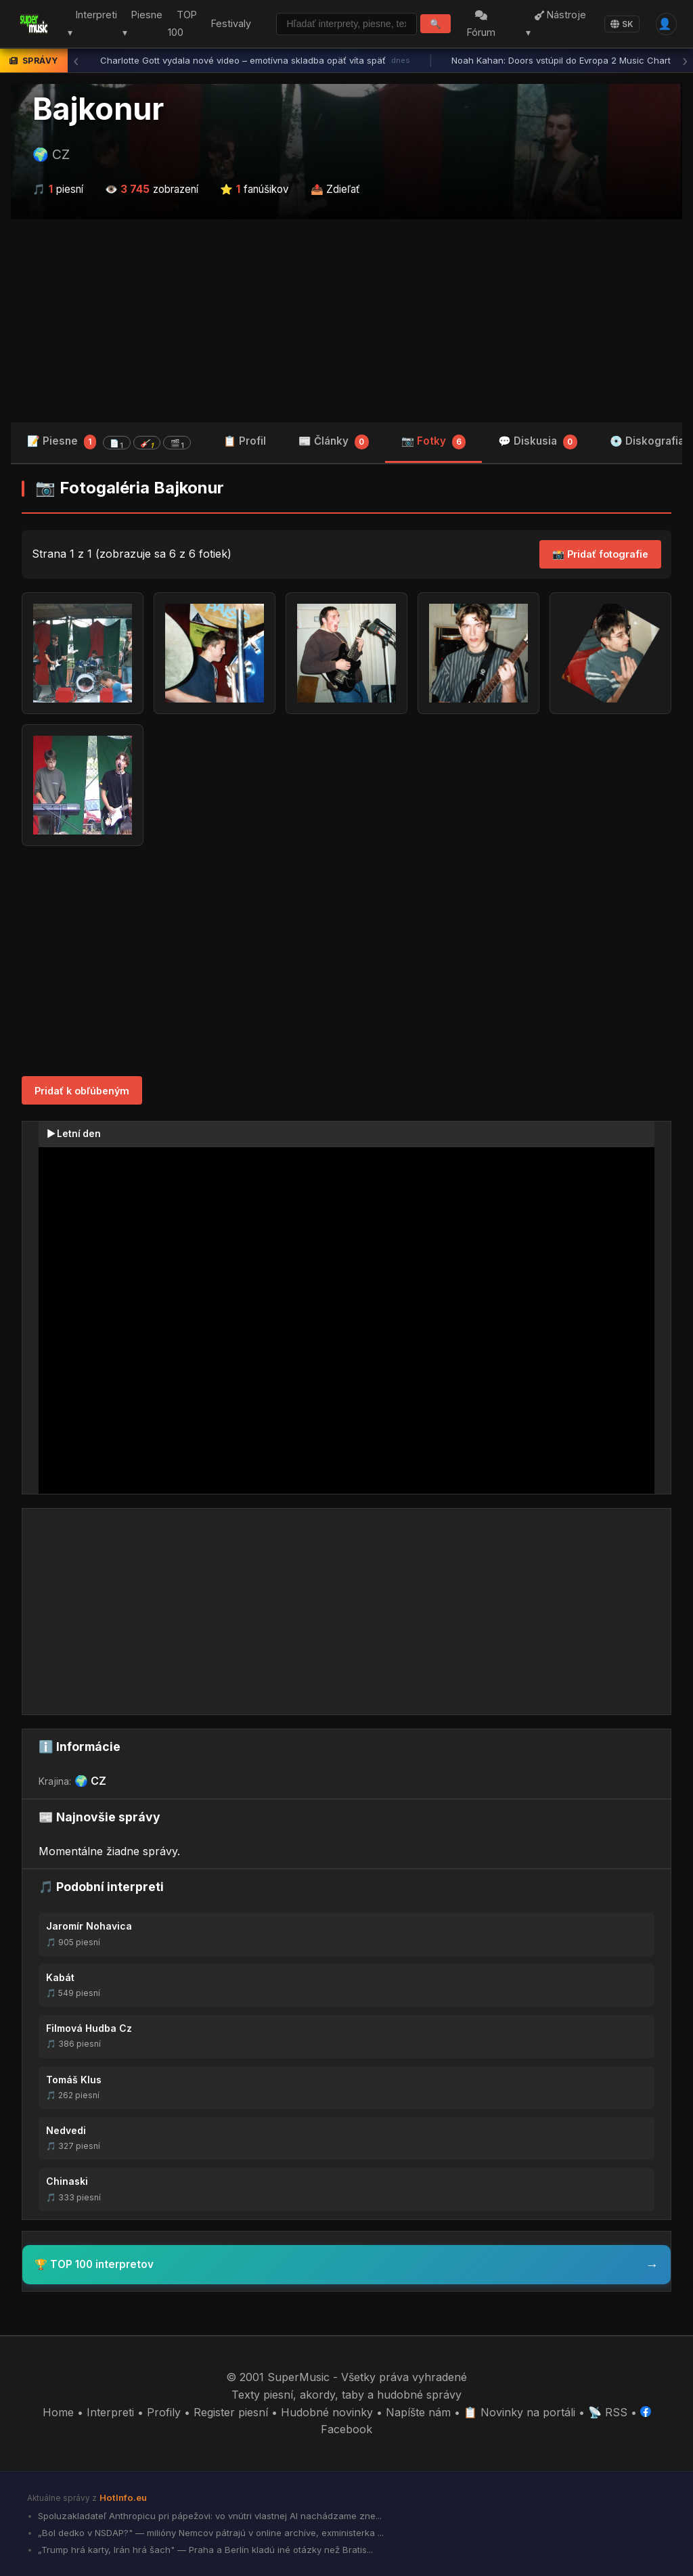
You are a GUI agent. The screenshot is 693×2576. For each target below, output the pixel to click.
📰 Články (333, 442)
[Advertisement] (346, 321)
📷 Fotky (433, 442)
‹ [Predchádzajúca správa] (76, 61)
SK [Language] (621, 24)
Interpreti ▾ (88, 24)
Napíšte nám (418, 2412)
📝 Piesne (109, 442)
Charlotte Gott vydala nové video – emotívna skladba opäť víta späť (255, 61)
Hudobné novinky (327, 2412)
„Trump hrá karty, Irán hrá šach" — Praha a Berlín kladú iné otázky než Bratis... (204, 2549)
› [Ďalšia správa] (685, 61)
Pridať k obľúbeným (82, 1090)
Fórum (483, 25)
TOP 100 (178, 24)
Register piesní (231, 2412)
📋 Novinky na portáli (519, 2412)
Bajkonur (98, 109)
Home (58, 2412)
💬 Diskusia (537, 442)
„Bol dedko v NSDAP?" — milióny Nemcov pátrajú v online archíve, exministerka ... (209, 2532)
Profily (164, 2412)
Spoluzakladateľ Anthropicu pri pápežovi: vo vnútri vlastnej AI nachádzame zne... (208, 2515)
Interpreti (110, 2412)
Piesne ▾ (138, 24)
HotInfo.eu (123, 2497)
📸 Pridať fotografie (600, 554)
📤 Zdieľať (335, 189)
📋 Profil (244, 441)
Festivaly (227, 23)
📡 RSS (607, 2412)
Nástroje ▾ (557, 24)
